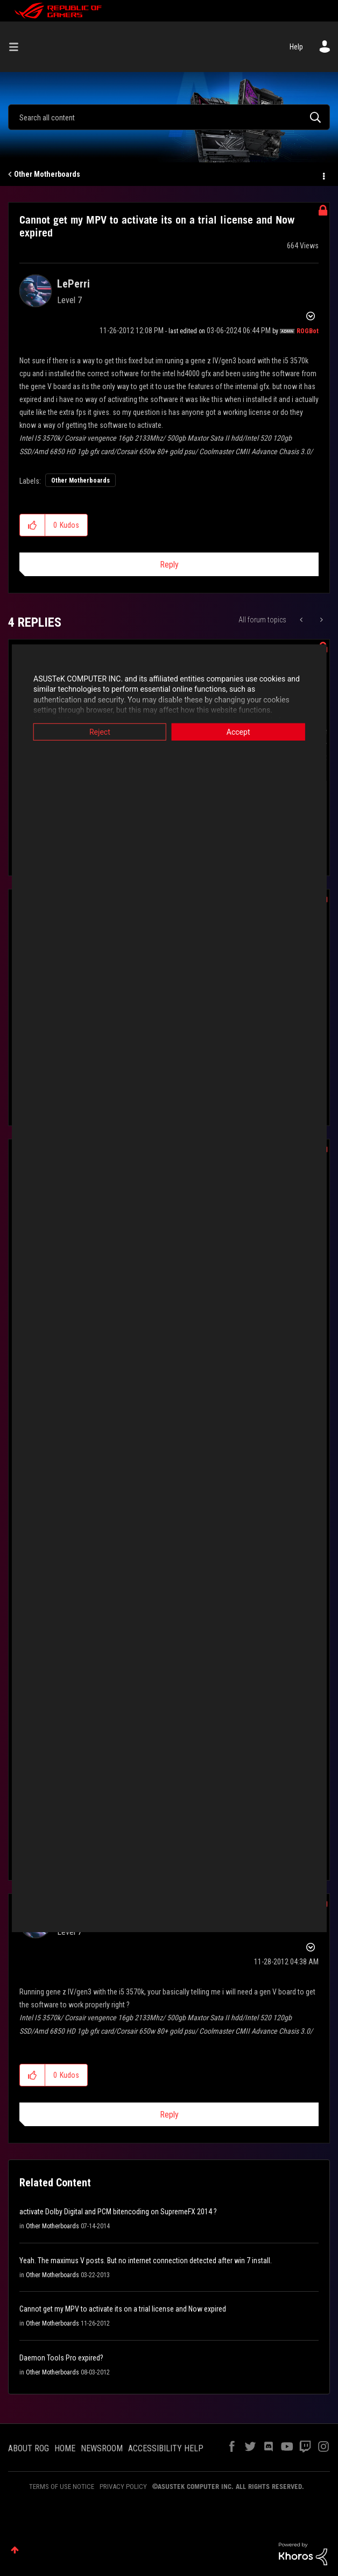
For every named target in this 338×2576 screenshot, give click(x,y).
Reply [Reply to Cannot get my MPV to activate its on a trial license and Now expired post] (169, 564)
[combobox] (169, 117)
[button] (32, 525)
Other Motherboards (47, 174)
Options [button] (323, 174)
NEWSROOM (102, 2448)
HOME (64, 2448)
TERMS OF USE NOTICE (61, 2486)
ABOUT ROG (28, 2448)
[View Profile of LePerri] (73, 283)
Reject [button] (93, 731)
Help (296, 46)
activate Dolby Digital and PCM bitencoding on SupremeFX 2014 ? (118, 2211)
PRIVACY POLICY (123, 2486)
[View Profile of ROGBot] (308, 331)
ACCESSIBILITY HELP (165, 2448)
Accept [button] (244, 731)
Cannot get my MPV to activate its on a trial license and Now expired (122, 2309)
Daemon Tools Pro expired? (61, 2357)
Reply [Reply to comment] (169, 2114)
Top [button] (15, 2550)
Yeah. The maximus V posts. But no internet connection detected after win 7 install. (145, 2260)
